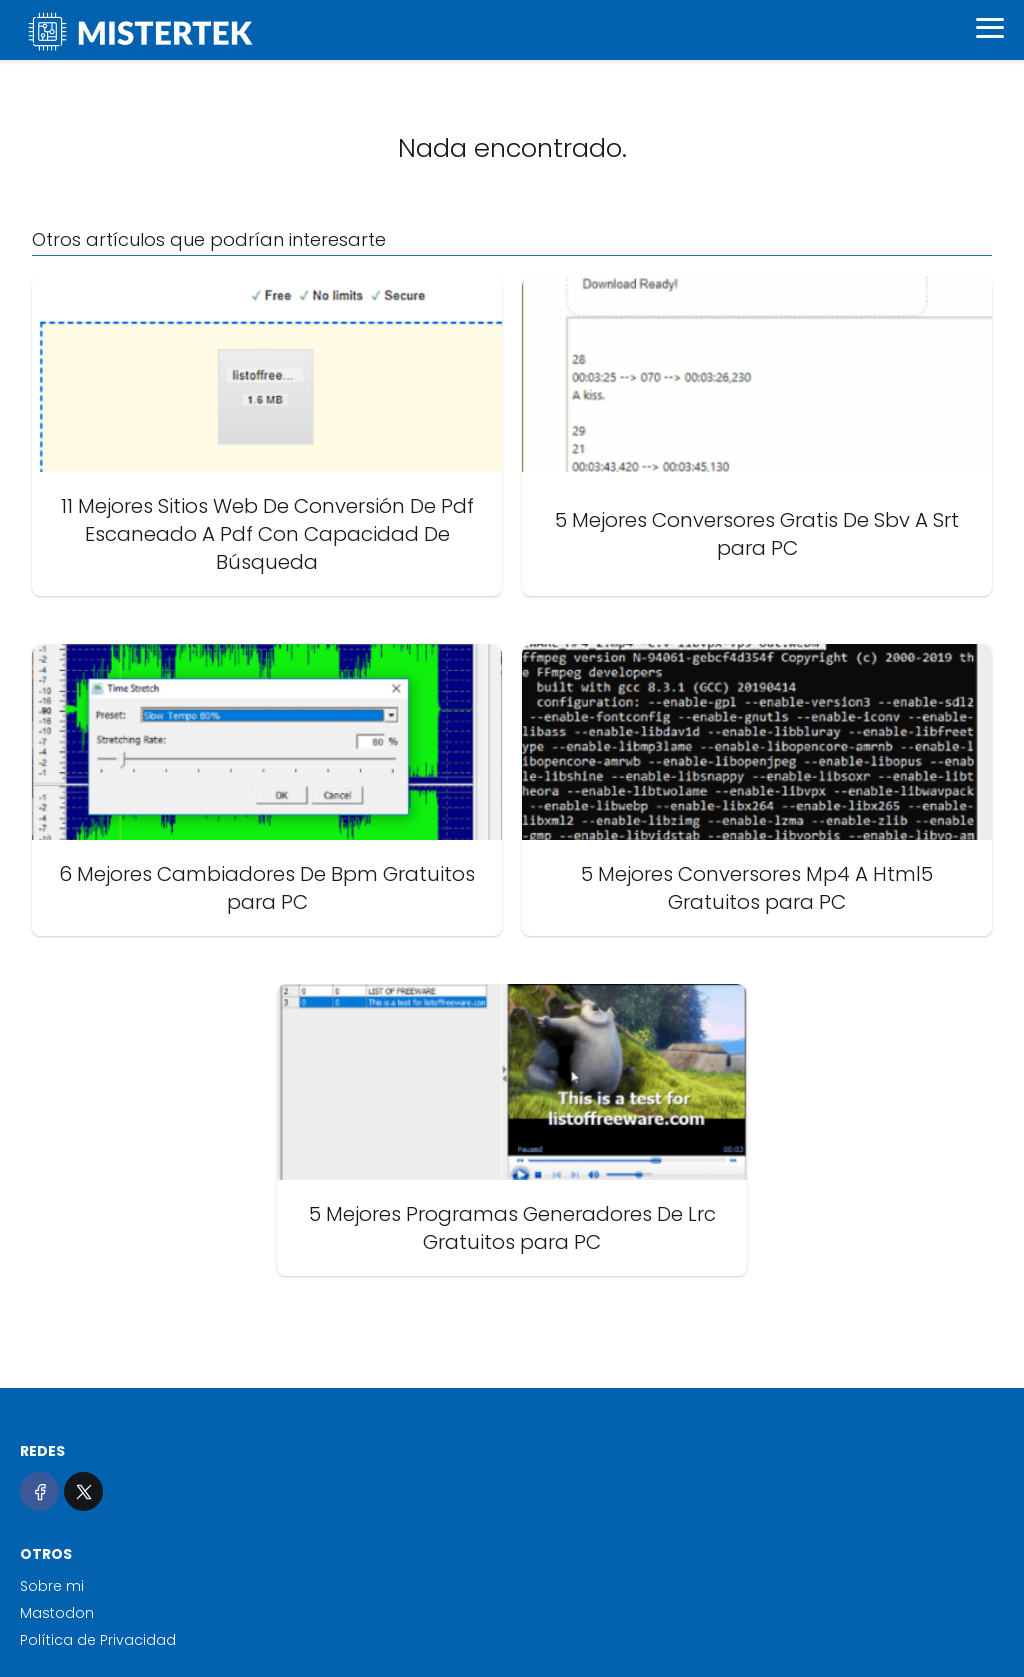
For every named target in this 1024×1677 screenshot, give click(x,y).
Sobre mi (52, 1586)
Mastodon (57, 1613)
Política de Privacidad (98, 1640)
